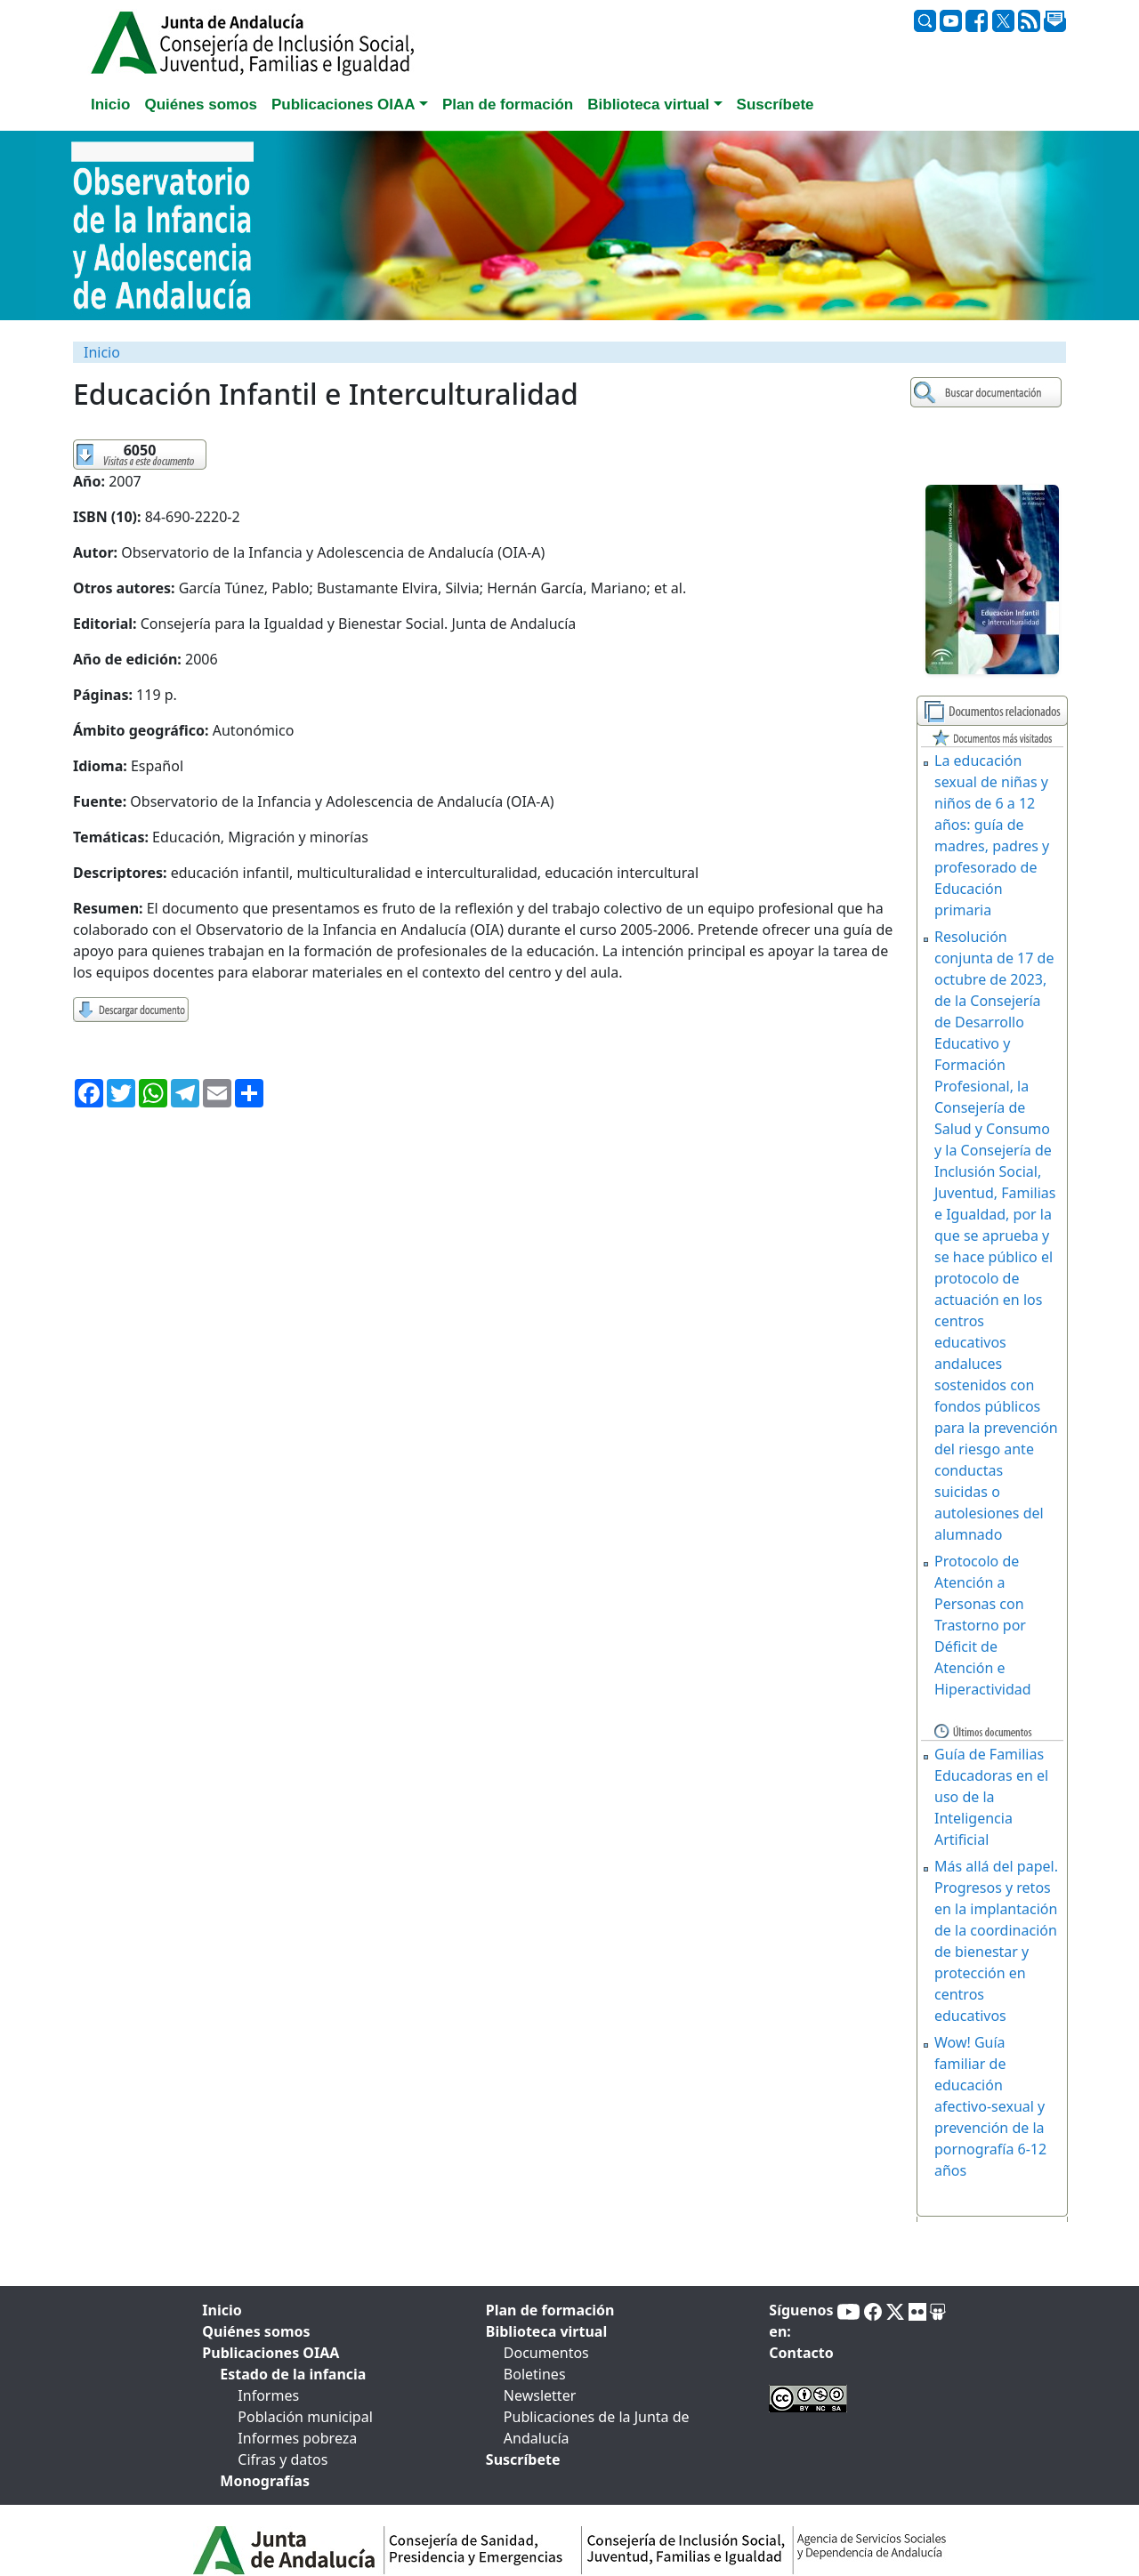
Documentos (546, 2353)
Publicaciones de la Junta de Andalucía (597, 2427)
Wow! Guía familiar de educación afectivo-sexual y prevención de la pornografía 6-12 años (990, 2106)
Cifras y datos (282, 2459)
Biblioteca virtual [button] (648, 104)
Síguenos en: (801, 2320)
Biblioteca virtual (546, 2331)
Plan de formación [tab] (507, 104)
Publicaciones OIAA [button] (343, 104)
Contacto (801, 2353)
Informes (268, 2395)
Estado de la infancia (293, 2374)
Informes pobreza (297, 2438)
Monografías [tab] (265, 2481)
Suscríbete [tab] (775, 104)
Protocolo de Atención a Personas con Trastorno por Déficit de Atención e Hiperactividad (982, 1625)
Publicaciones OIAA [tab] (270, 2353)
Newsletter (540, 2395)
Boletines (535, 2374)
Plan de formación (550, 2310)
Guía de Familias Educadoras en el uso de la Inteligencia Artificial (991, 1796)
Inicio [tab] (110, 104)
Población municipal (305, 2417)
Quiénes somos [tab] (200, 104)
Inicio (102, 352)
